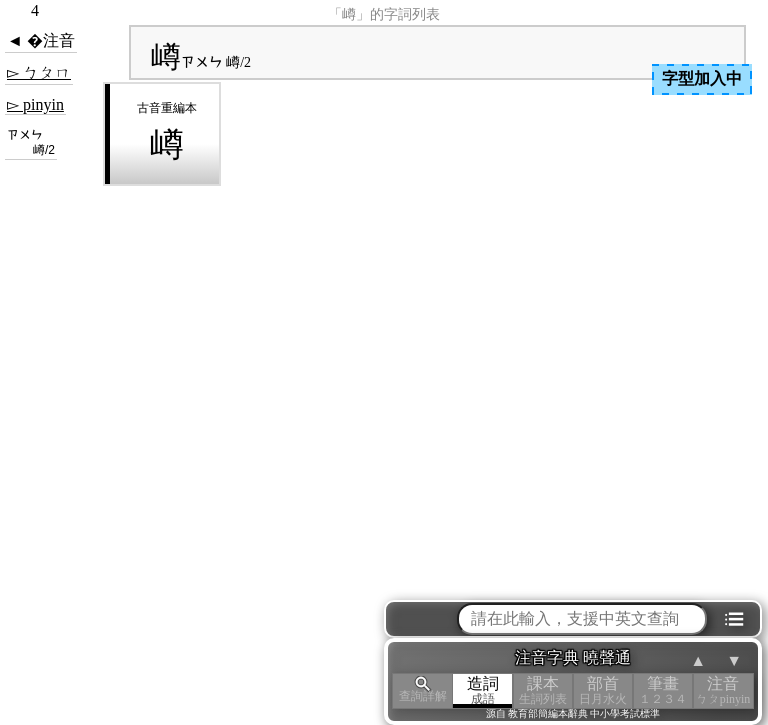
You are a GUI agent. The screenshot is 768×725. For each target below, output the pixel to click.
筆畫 (663, 690)
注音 (723, 690)
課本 (543, 690)
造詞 (483, 690)
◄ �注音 (41, 40)
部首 (603, 690)
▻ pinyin (35, 104)
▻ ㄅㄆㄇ (39, 72)
